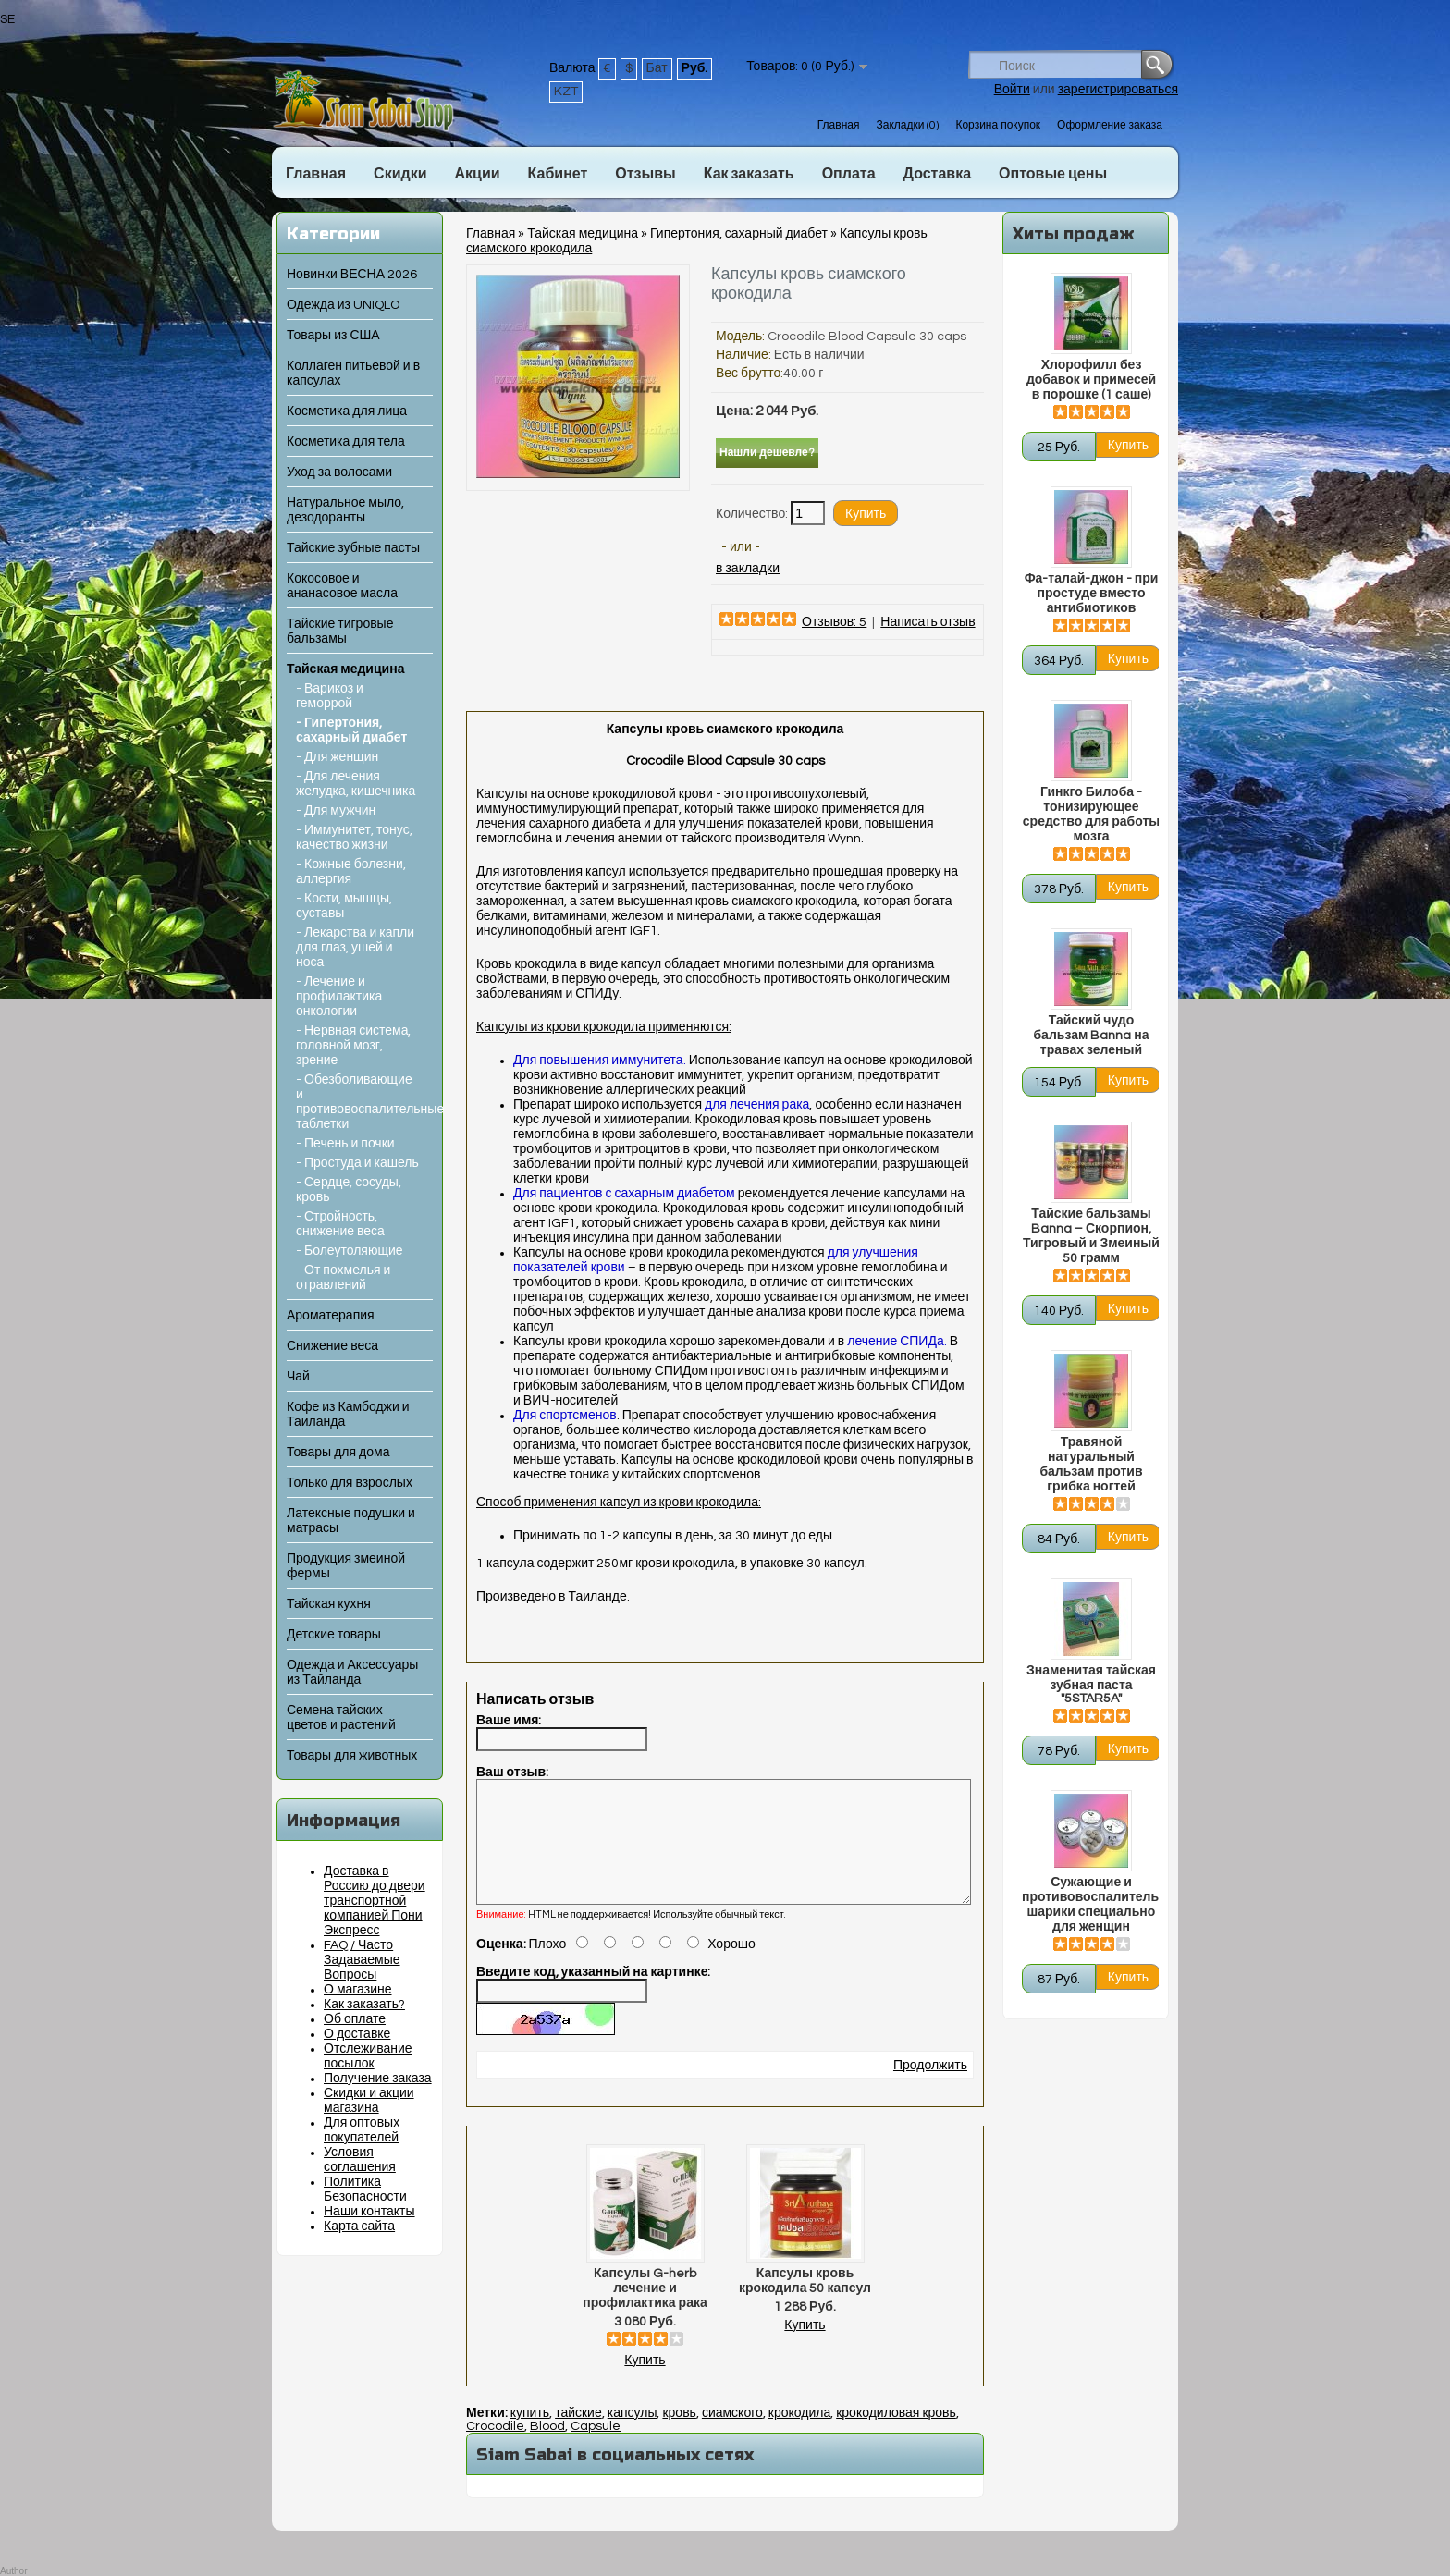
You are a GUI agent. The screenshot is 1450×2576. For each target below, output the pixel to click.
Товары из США (333, 335)
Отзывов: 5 (834, 622)
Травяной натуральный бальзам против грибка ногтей (1090, 1464)
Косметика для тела (346, 441)
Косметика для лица (347, 411)
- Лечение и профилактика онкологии (339, 996)
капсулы (632, 2435)
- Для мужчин (335, 810)
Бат (657, 68)
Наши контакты (369, 2211)
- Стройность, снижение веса (340, 1224)
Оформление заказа (1109, 125)
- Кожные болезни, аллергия (351, 872)
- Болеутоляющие (349, 1251)
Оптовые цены (1053, 173)
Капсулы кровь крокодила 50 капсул (805, 2303)
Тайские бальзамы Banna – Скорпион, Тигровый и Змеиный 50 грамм (1091, 1236)
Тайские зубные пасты (353, 548)
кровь (678, 2435)
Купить (644, 2382)
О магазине (358, 1989)
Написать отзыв (927, 622)
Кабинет (558, 173)
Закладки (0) (907, 125)
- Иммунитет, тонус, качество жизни (354, 838)
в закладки (748, 568)
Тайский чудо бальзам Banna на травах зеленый (1091, 1035)
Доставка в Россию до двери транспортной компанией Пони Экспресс (374, 1901)
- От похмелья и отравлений (343, 1278)
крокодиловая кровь (896, 2435)
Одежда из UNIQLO (343, 305)
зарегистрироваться (1118, 89)
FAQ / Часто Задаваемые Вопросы (362, 1960)
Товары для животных (352, 1755)
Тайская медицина (345, 669)
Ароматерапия (331, 1315)
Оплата (849, 173)
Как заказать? (364, 2004)
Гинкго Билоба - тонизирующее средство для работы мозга (1091, 814)
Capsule (596, 2448)
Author (13, 2571)
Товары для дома (338, 1452)
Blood (547, 2448)
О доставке (357, 2034)
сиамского (732, 2435)
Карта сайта (359, 2226)
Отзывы (645, 173)
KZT (566, 91)
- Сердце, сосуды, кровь (348, 1190)
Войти (1012, 89)
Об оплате (355, 2019)
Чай (298, 1376)
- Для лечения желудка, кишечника (355, 784)
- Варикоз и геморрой (329, 696)
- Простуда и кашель (357, 1163)
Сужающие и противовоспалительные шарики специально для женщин (1091, 1904)
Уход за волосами (339, 472)
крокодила (799, 2435)
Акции (476, 173)
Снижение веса (332, 1346)
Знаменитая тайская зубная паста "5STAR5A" (1091, 1684)
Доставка (937, 173)
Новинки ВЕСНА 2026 (352, 274)
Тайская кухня (329, 1604)
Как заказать (749, 173)
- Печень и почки (345, 1143)
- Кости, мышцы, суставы (344, 906)
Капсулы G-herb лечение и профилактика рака (645, 2310)
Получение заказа (378, 2078)
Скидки (400, 173)
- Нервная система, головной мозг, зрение (354, 1045)
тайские (578, 2435)
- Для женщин (337, 757)
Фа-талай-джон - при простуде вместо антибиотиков (1092, 593)
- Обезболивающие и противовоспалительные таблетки (358, 1102)
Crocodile (495, 2448)
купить (529, 2435)
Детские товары (334, 1634)
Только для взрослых (349, 1483)
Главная (838, 125)
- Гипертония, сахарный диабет (351, 730)
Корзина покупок (997, 125)
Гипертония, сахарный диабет (739, 233)
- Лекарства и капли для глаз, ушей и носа (355, 947)
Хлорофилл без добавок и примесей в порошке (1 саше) (1091, 380)
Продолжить (930, 2087)
